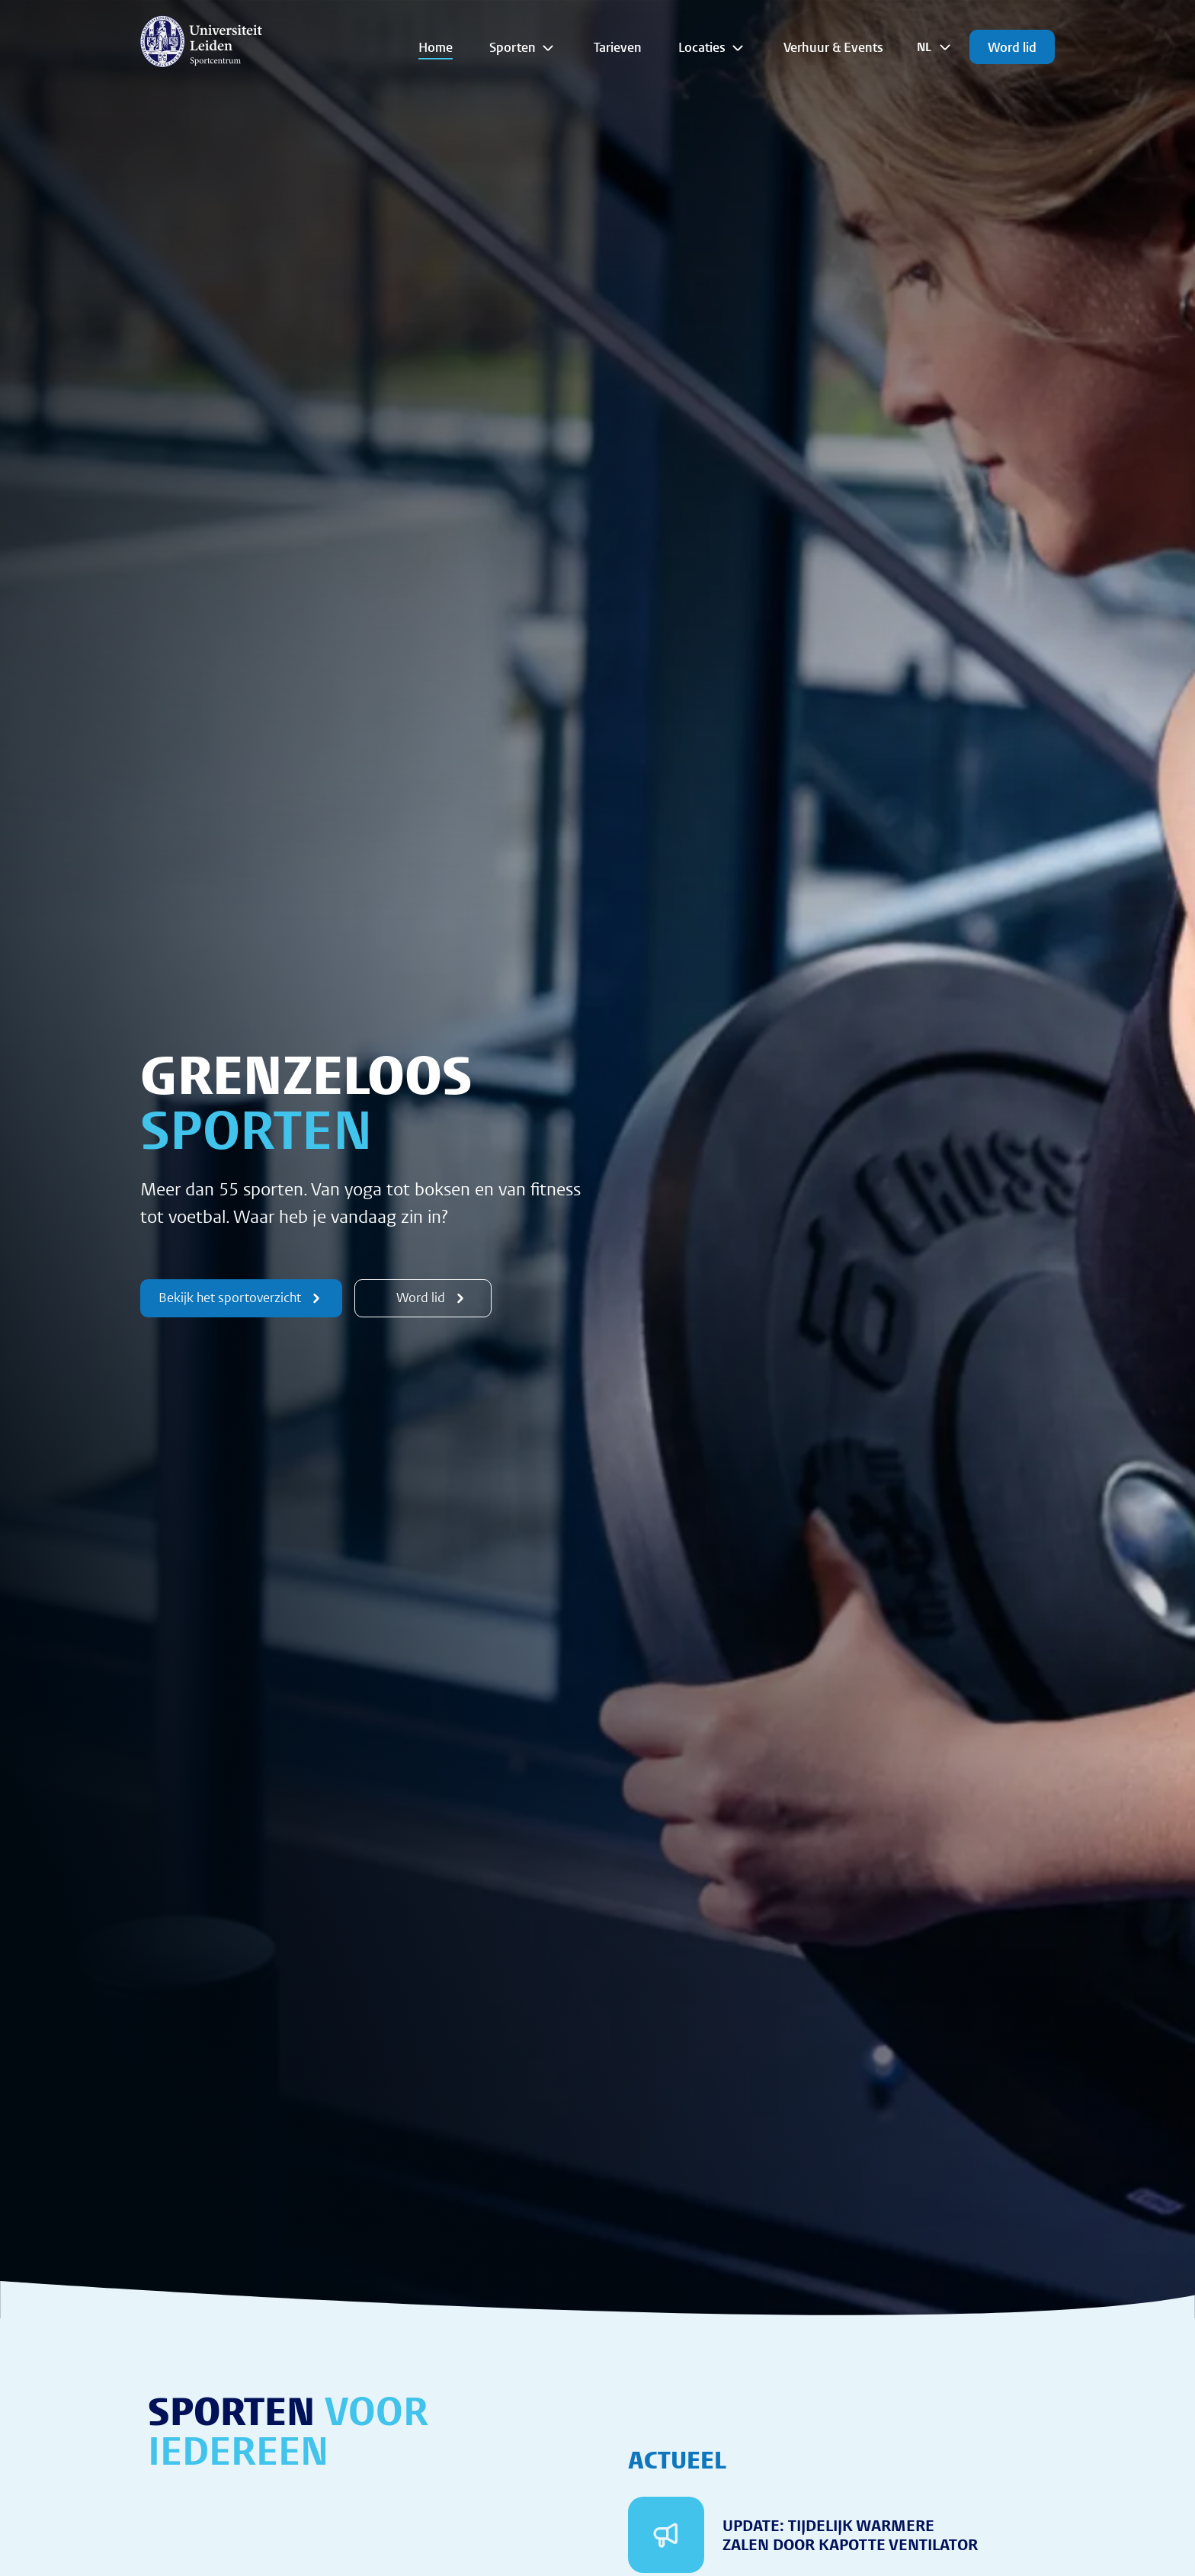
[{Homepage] (201, 41)
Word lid (1012, 47)
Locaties (712, 47)
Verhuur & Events (833, 47)
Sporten (523, 47)
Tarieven (618, 47)
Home (435, 47)
